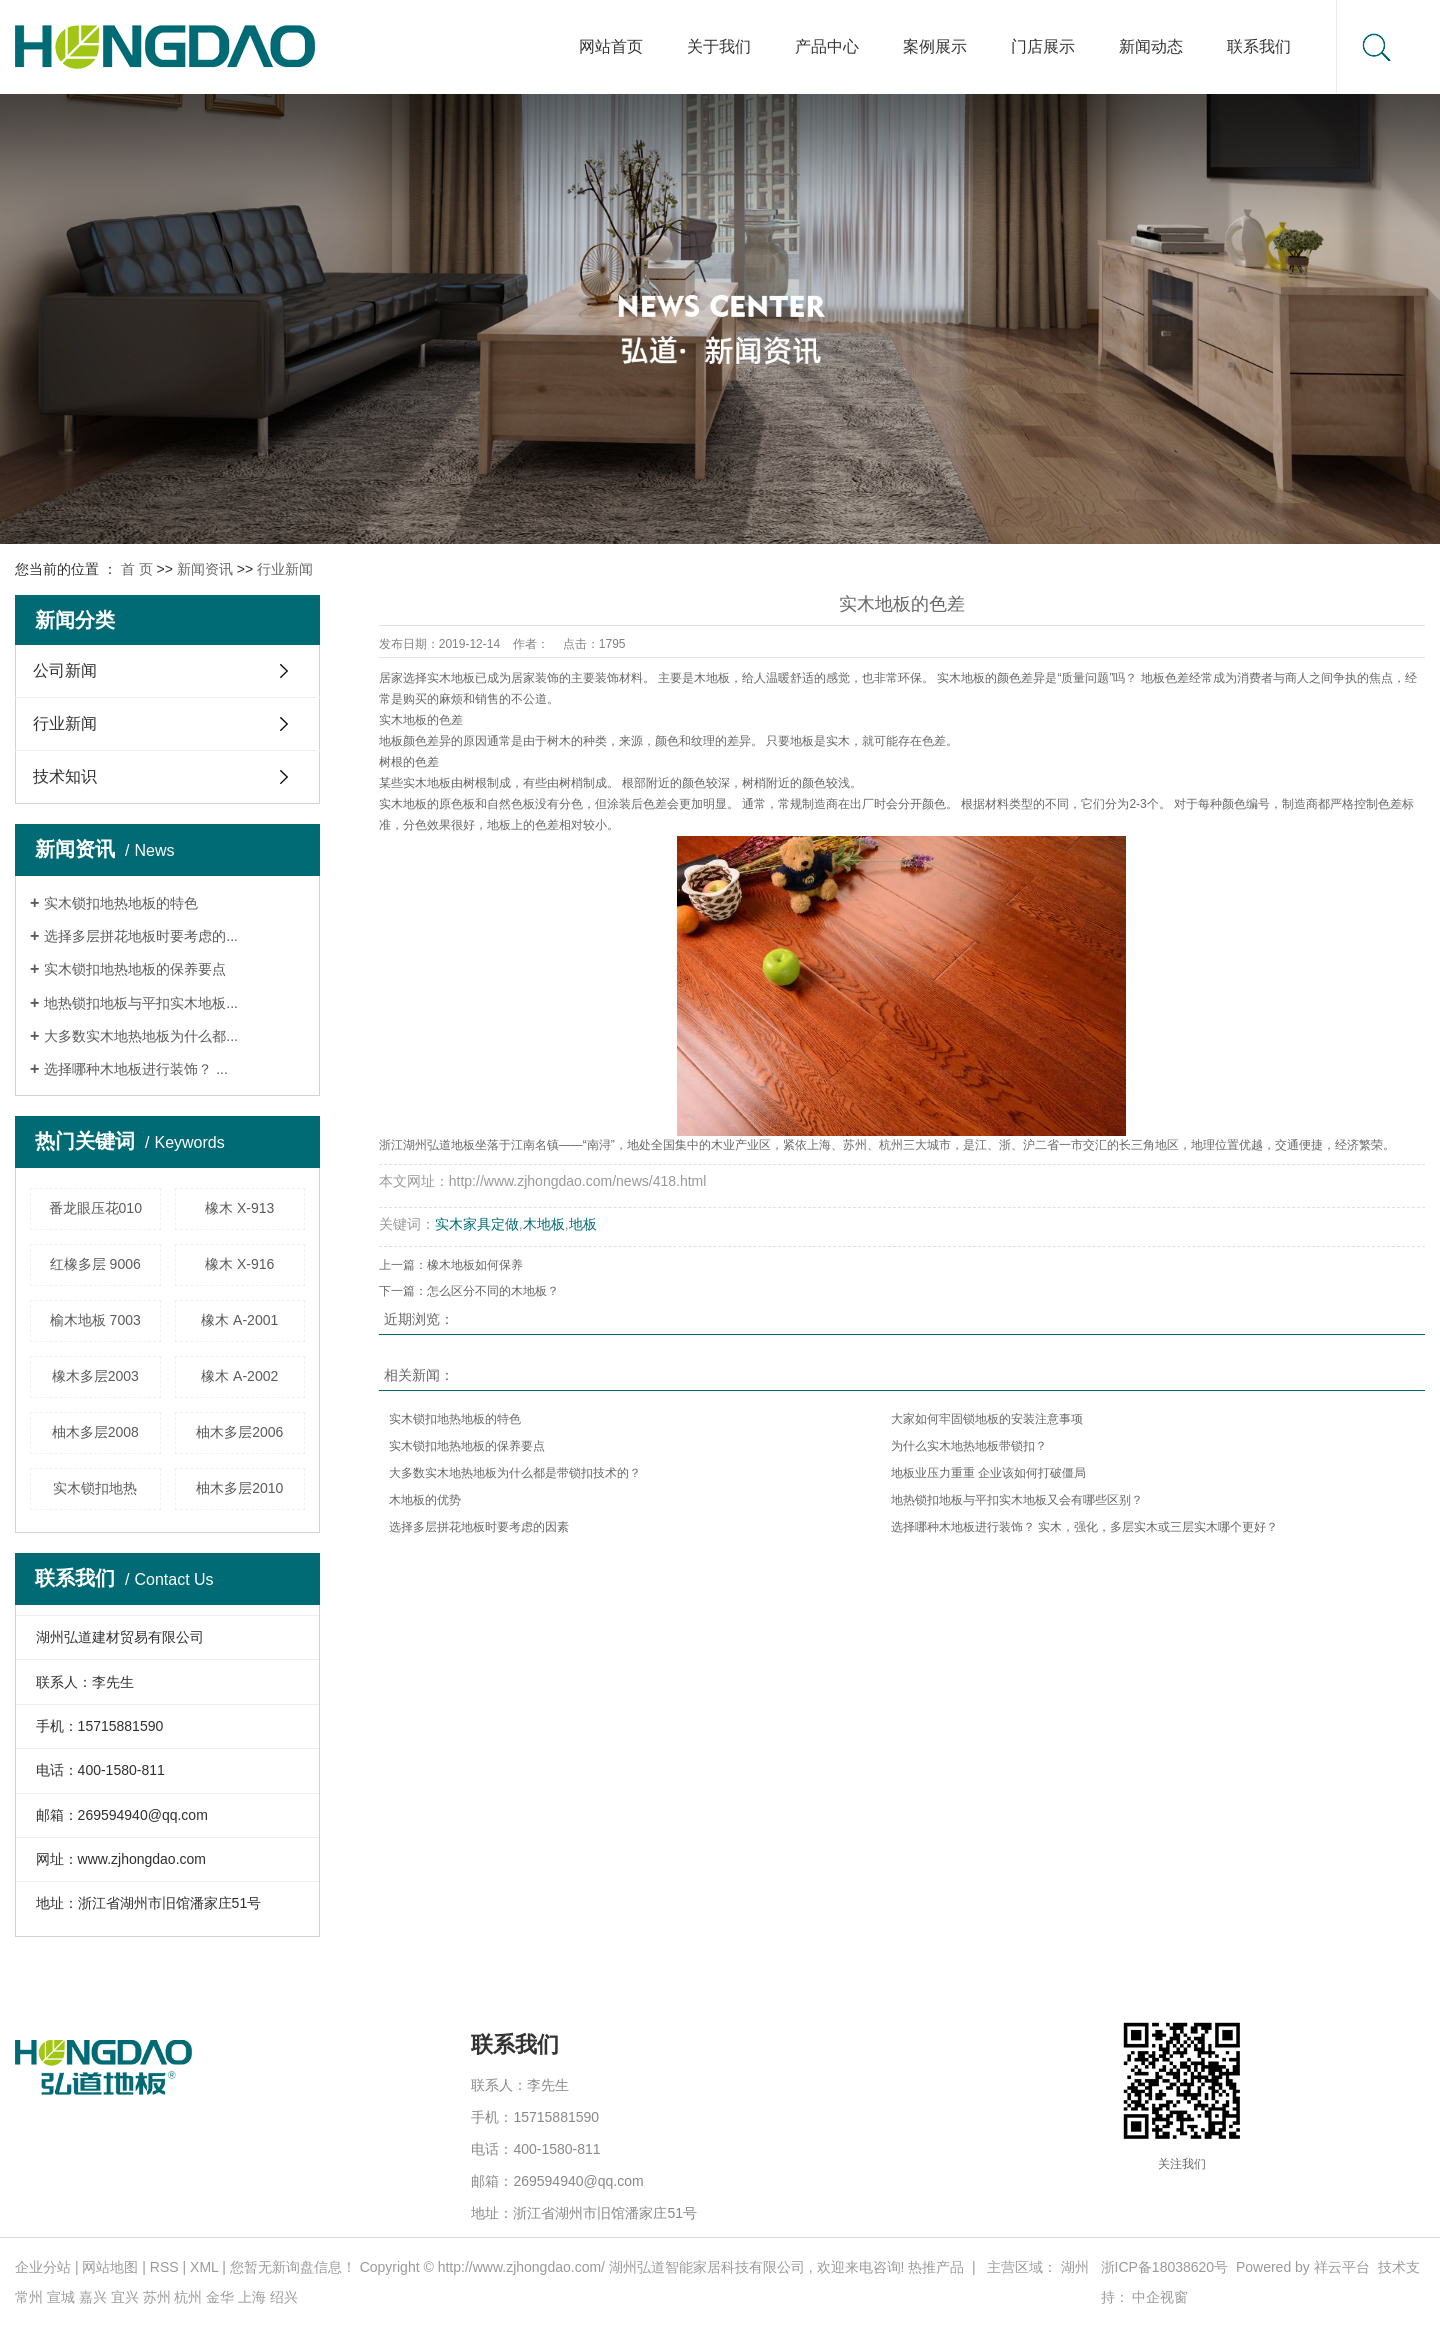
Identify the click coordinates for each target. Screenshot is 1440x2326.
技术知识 (65, 776)
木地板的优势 (425, 1500)
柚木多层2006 (239, 1432)
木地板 (544, 1224)
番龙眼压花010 (95, 1208)
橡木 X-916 (239, 1264)
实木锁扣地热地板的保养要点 (135, 969)
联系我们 (1259, 46)
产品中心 (827, 46)
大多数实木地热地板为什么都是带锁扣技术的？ (515, 1473)
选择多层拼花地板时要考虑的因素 (479, 1527)
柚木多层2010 (239, 1488)
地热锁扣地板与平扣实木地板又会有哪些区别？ (1017, 1500)
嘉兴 (93, 2297)
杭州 (188, 2297)
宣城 (61, 2297)
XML (204, 2267)
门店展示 (1043, 46)
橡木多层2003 (95, 1376)
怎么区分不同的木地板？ (493, 1291)
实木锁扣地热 (95, 1488)
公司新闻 (65, 670)
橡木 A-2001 (239, 1320)
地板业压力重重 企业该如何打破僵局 (988, 1473)
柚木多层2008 (95, 1432)
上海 (252, 2297)
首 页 (137, 569)
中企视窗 (1160, 2297)
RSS (164, 2267)
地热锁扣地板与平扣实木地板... (141, 1003)
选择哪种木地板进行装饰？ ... (136, 1069)
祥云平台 (1342, 2267)
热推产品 (936, 2267)
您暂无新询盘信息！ (293, 2267)
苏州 (157, 2297)
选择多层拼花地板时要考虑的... (141, 936)
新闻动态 (1151, 46)
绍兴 (284, 2297)
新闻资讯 (205, 569)
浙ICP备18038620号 (1165, 2267)
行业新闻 (285, 569)
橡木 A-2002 (239, 1376)
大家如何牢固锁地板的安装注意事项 (987, 1419)
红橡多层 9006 (95, 1264)
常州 (29, 2297)
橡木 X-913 (239, 1208)
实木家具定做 (477, 1224)
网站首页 (611, 46)
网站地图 (110, 2267)
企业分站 (43, 2267)
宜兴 (125, 2297)
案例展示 (935, 46)
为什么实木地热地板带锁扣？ (969, 1446)
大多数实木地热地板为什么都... (141, 1036)
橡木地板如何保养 (475, 1265)
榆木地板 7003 (95, 1320)
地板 (583, 1224)
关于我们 (719, 46)
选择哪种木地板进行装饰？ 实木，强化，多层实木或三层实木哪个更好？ (1084, 1527)
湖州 (1075, 2267)
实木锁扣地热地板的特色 (121, 903)
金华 (220, 2297)
